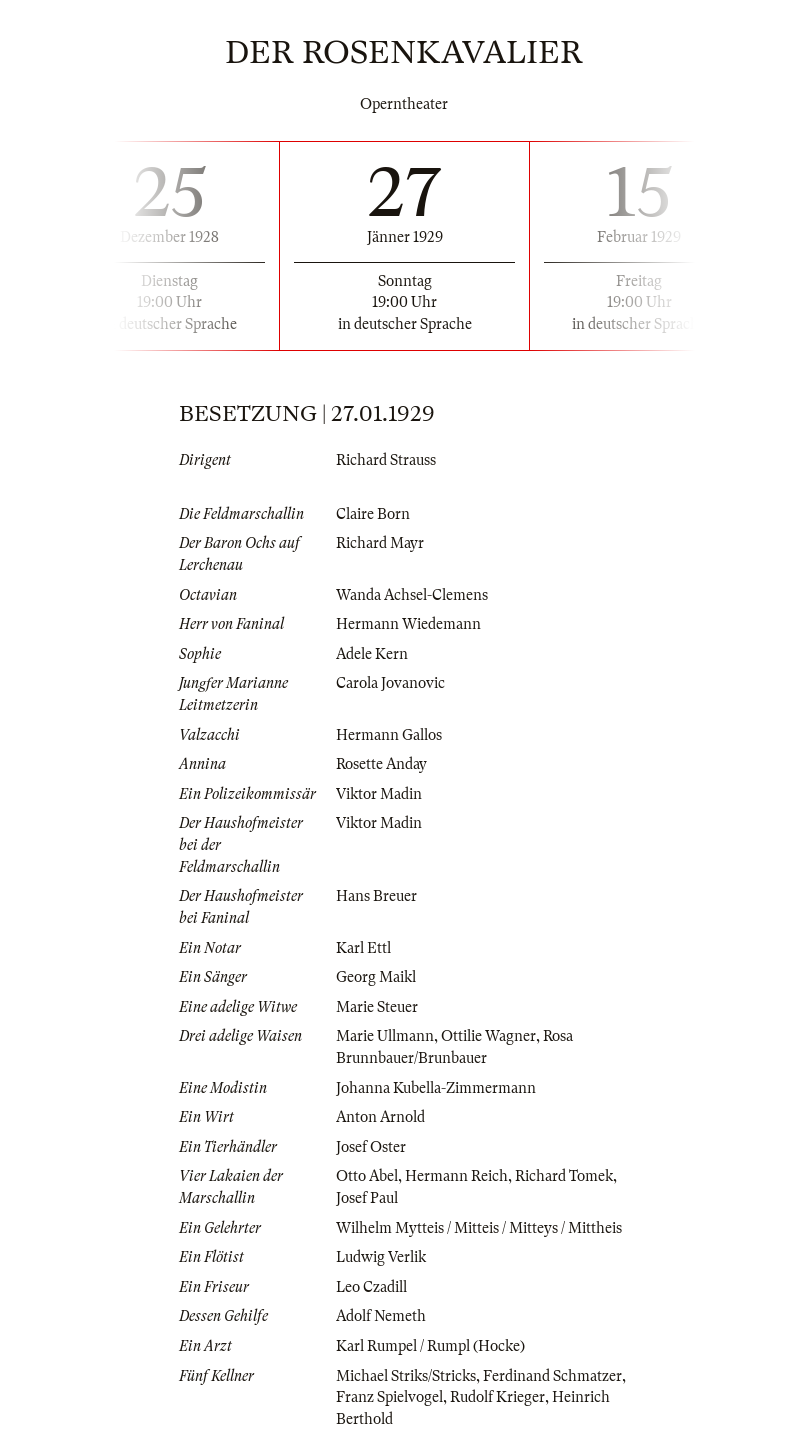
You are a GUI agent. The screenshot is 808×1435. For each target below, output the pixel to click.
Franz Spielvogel (389, 1397)
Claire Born (373, 514)
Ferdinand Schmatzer (552, 1376)
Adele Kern (372, 654)
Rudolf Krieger (497, 1397)
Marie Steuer (377, 1007)
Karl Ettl (363, 948)
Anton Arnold (380, 1117)
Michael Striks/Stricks (406, 1376)
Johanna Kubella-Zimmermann (436, 1088)
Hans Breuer (376, 896)
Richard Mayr (380, 543)
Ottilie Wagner (488, 1036)
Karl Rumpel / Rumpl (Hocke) (430, 1346)
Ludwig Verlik (381, 1257)
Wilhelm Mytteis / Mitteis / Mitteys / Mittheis (479, 1228)
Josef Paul (367, 1198)
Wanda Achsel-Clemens (412, 595)
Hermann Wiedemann (408, 624)
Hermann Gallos (389, 735)
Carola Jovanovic (390, 683)
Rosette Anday (381, 764)
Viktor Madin (379, 794)
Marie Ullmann (385, 1036)
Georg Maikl (376, 977)
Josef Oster (371, 1147)
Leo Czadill (371, 1287)
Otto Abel (367, 1176)
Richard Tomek (564, 1176)
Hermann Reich (456, 1176)
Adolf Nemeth (381, 1316)
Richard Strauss (386, 460)
